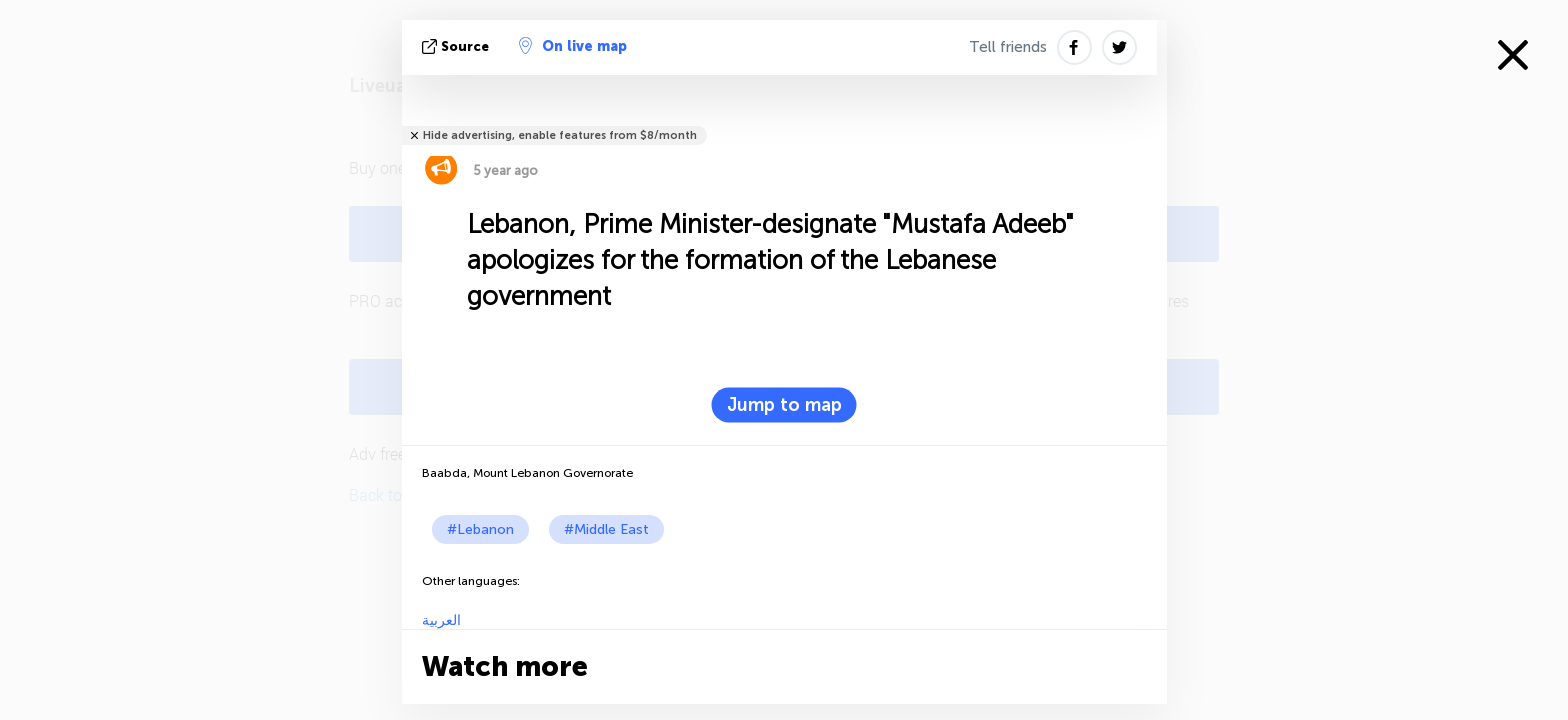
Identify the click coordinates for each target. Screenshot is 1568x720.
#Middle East (606, 529)
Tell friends (1008, 47)
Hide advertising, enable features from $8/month (560, 135)
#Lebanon (480, 529)
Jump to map (784, 405)
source (457, 46)
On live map (573, 46)
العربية (441, 620)
